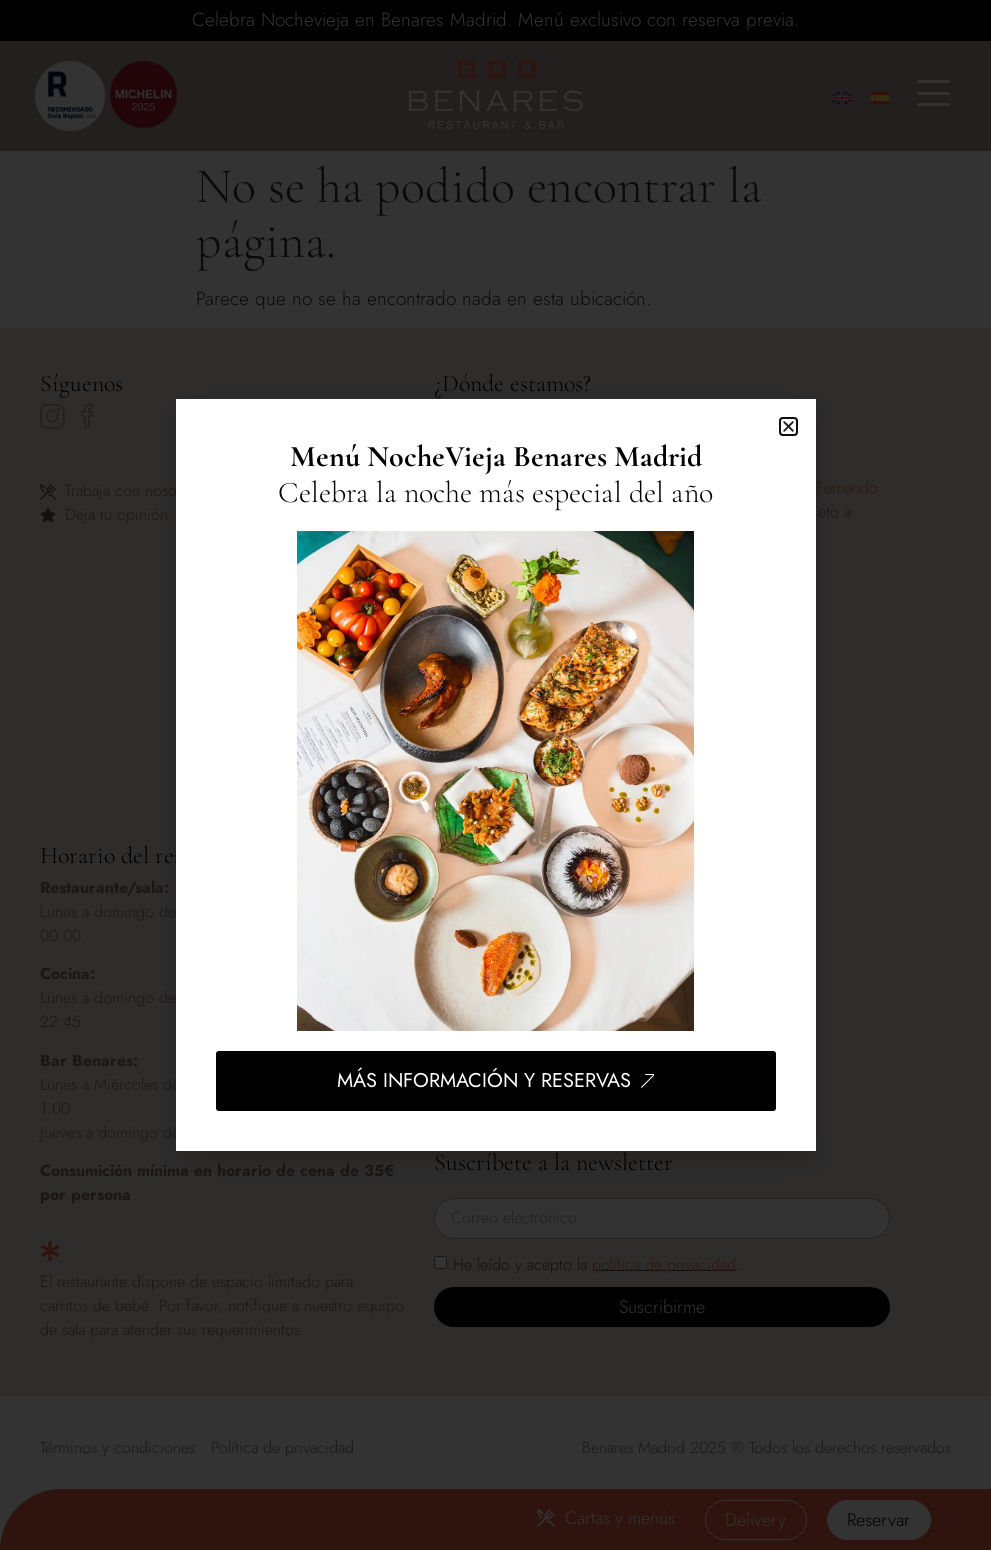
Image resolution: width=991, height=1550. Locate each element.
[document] (495, 775)
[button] (788, 426)
